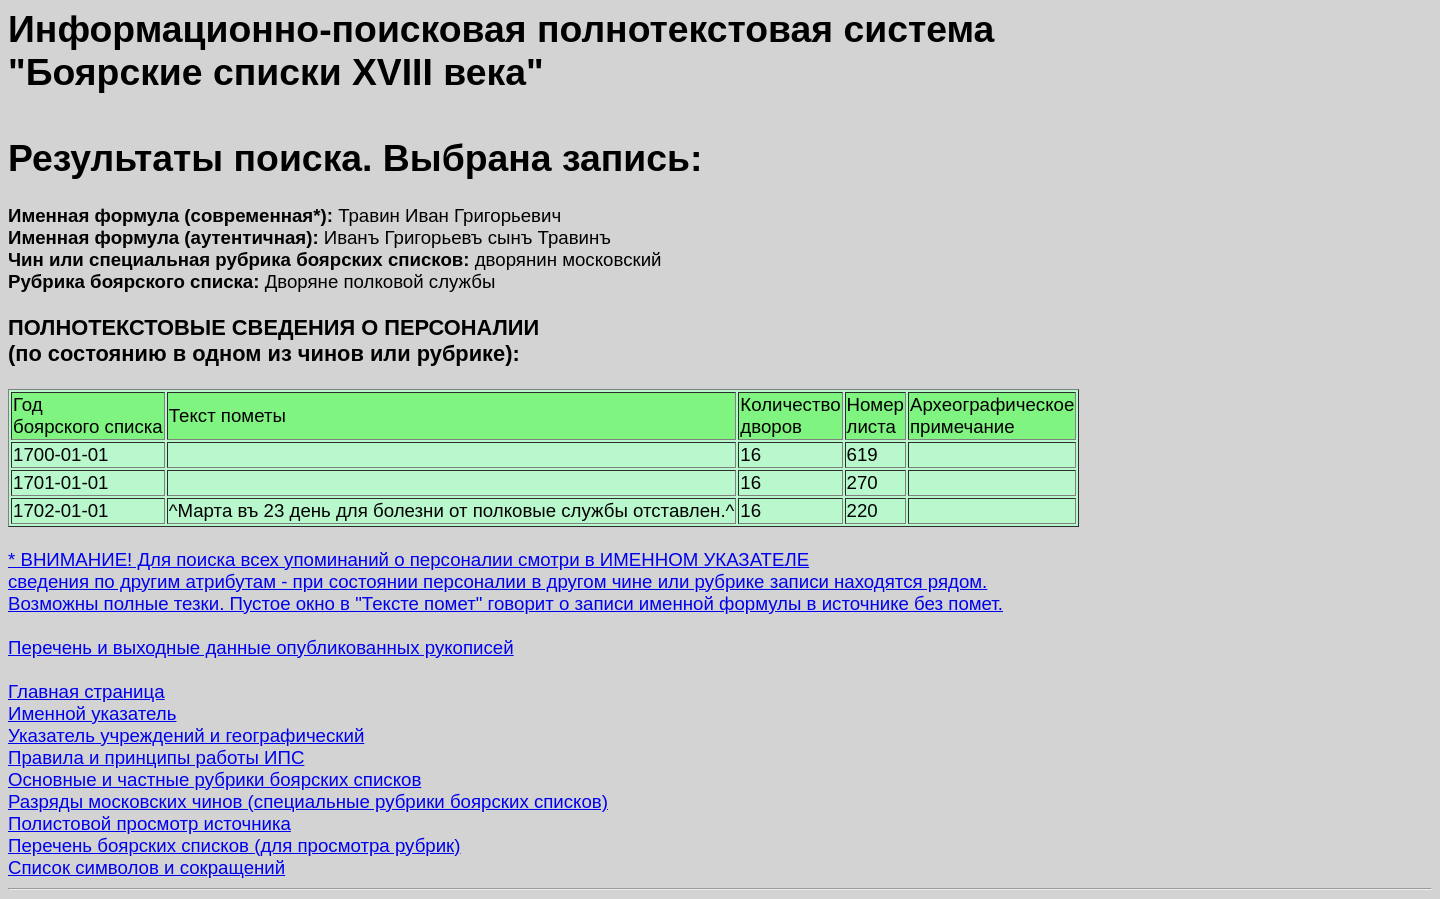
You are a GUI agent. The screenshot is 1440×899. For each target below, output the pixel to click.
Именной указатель (92, 713)
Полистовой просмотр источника (149, 823)
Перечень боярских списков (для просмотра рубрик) (234, 845)
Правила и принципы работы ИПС (156, 757)
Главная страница (86, 691)
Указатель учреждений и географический (186, 735)
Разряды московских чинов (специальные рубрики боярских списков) (308, 801)
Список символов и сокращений (146, 867)
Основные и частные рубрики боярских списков (214, 779)
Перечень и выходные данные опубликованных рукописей (261, 647)
